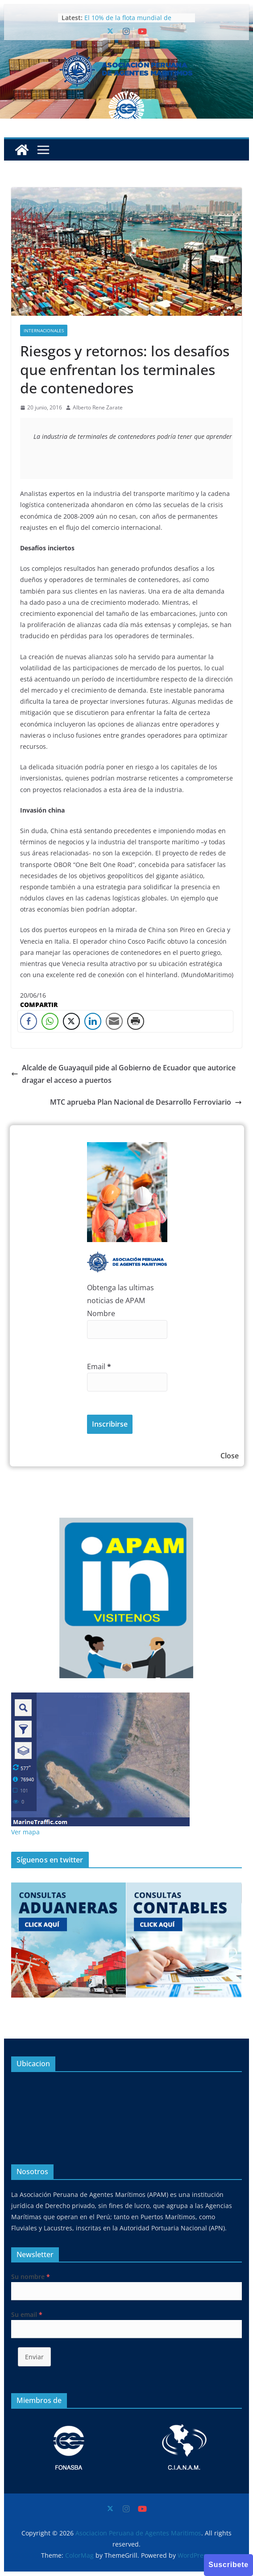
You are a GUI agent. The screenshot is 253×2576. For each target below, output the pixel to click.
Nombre (101, 1313)
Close (229, 1456)
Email (99, 1366)
